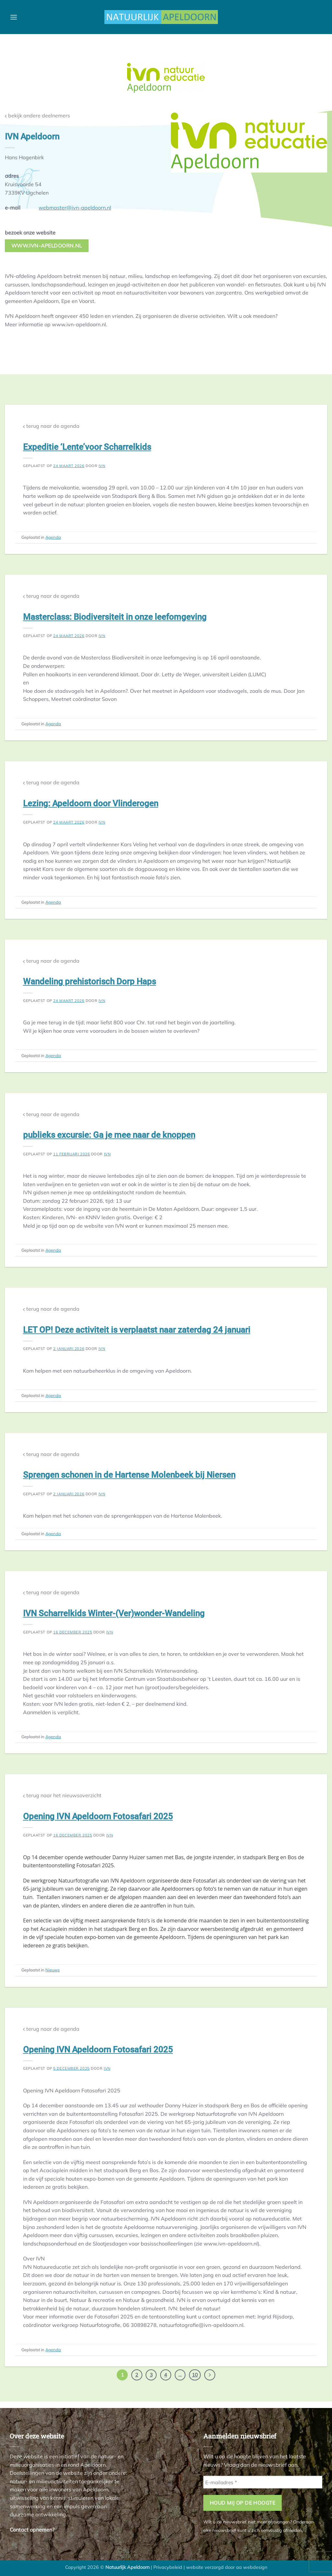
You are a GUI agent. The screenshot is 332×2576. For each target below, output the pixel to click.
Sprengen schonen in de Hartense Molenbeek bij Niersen (129, 1475)
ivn (102, 465)
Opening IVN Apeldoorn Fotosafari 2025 (98, 1816)
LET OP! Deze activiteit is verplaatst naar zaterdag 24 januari (136, 1330)
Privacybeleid (167, 2567)
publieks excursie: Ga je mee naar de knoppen (109, 1135)
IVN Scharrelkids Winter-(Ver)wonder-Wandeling (114, 1613)
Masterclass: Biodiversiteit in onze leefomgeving (115, 617)
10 (195, 2375)
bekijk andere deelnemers (37, 116)
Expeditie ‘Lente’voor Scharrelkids (87, 447)
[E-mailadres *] (262, 2482)
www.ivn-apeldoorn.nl (46, 245)
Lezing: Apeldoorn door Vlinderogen (90, 803)
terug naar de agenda (51, 426)
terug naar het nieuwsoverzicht (62, 1795)
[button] (14, 17)
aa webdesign (251, 2567)
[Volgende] (209, 2374)
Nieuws (52, 1969)
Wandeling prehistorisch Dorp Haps (89, 981)
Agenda (53, 537)
